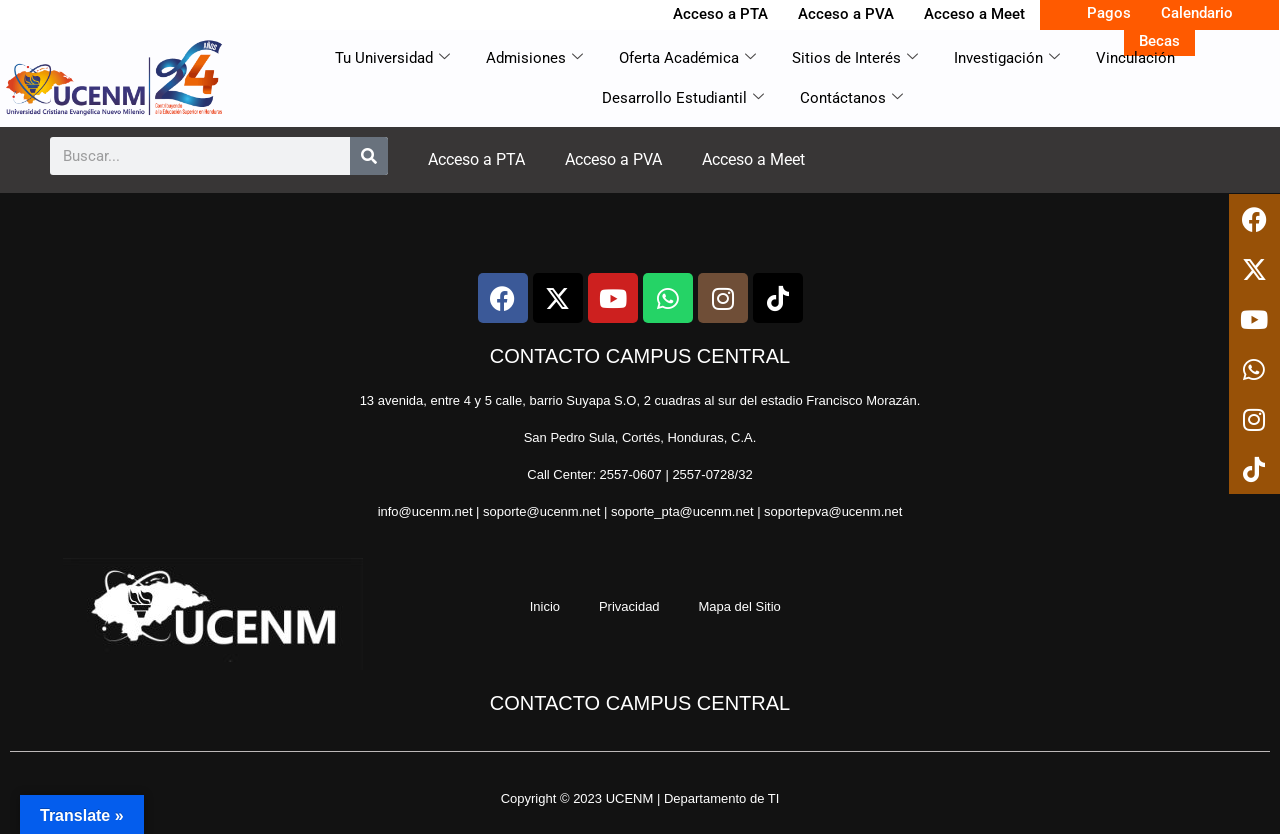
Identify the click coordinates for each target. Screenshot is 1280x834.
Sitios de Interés (855, 58)
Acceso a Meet (974, 14)
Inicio (545, 606)
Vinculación (1135, 58)
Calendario (1197, 13)
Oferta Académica (687, 58)
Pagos (1109, 13)
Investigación (1007, 58)
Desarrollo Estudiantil (683, 98)
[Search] (369, 156)
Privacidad (629, 606)
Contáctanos (851, 98)
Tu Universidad (392, 58)
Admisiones (534, 58)
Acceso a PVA (846, 14)
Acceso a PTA (720, 14)
